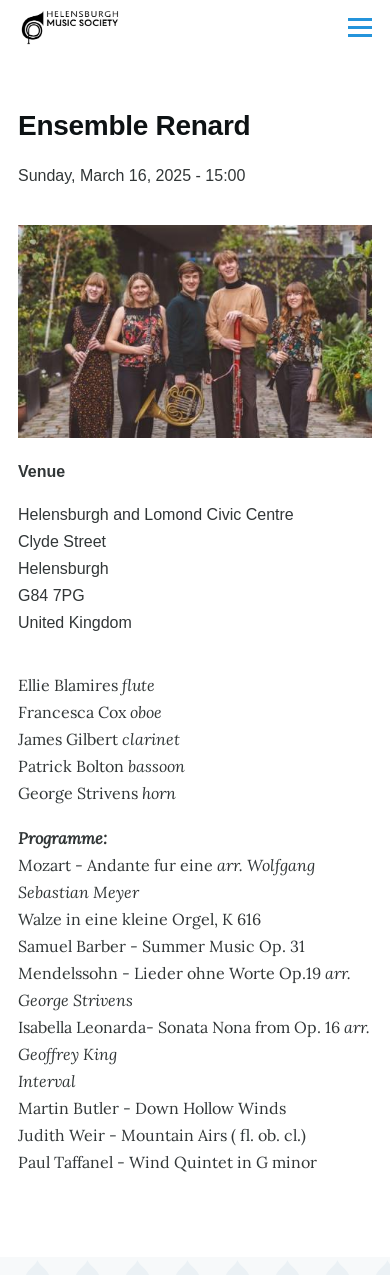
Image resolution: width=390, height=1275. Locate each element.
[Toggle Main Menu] (360, 27)
